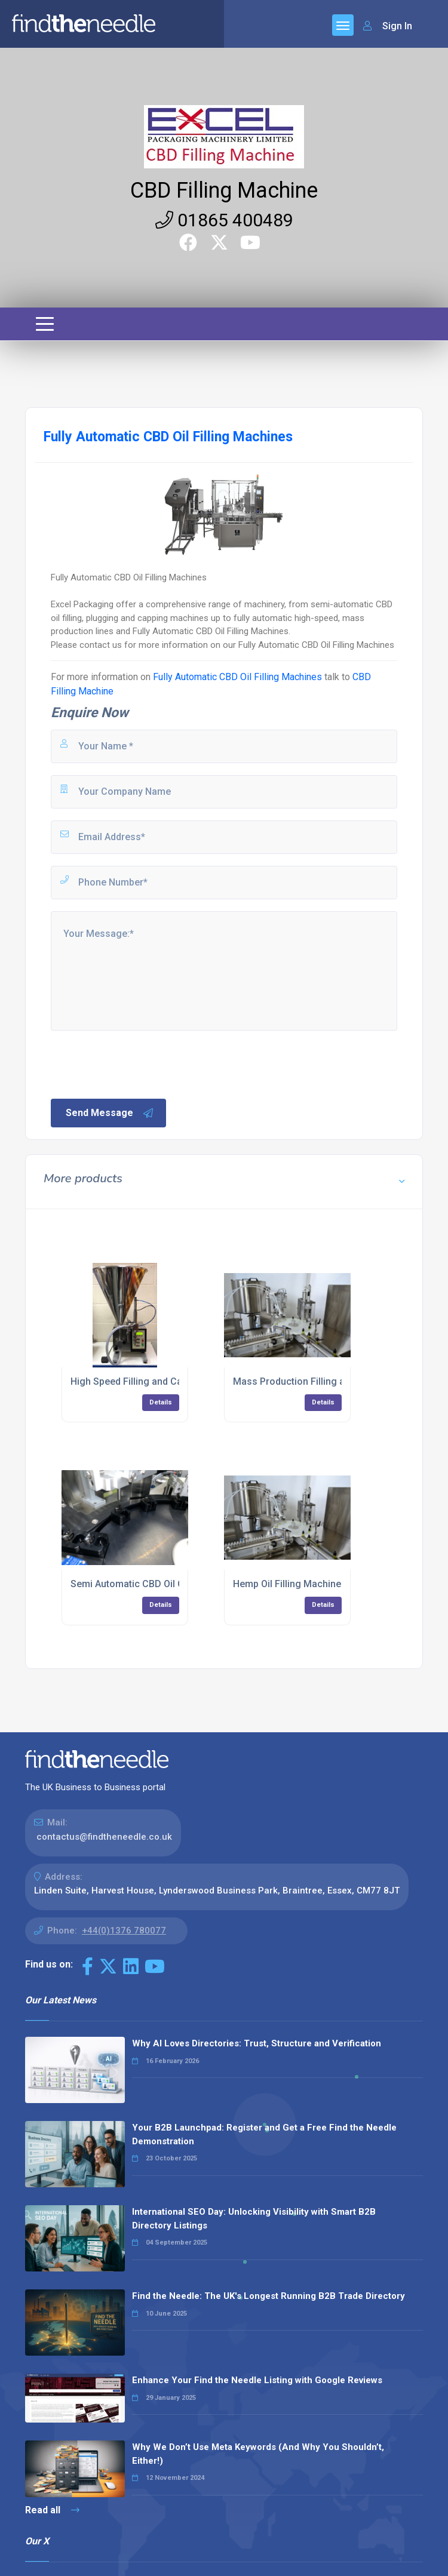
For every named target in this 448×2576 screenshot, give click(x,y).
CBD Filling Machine (224, 190)
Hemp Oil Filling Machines (289, 1584)
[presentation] (140, 1063)
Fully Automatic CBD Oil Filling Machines (237, 677)
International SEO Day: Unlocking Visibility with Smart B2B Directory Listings (254, 2218)
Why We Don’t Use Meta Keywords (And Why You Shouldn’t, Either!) (258, 2454)
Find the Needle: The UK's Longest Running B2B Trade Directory (268, 2296)
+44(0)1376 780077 (124, 1930)
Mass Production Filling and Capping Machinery (338, 1381)
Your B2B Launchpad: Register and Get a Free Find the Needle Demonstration (264, 2134)
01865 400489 (224, 220)
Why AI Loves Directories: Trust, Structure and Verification (256, 2043)
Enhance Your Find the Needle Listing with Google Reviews (257, 2380)
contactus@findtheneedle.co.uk (104, 1836)
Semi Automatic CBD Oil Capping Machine (162, 1584)
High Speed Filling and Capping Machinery (162, 1381)
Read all (52, 2510)
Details (160, 1402)
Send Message (110, 1113)
